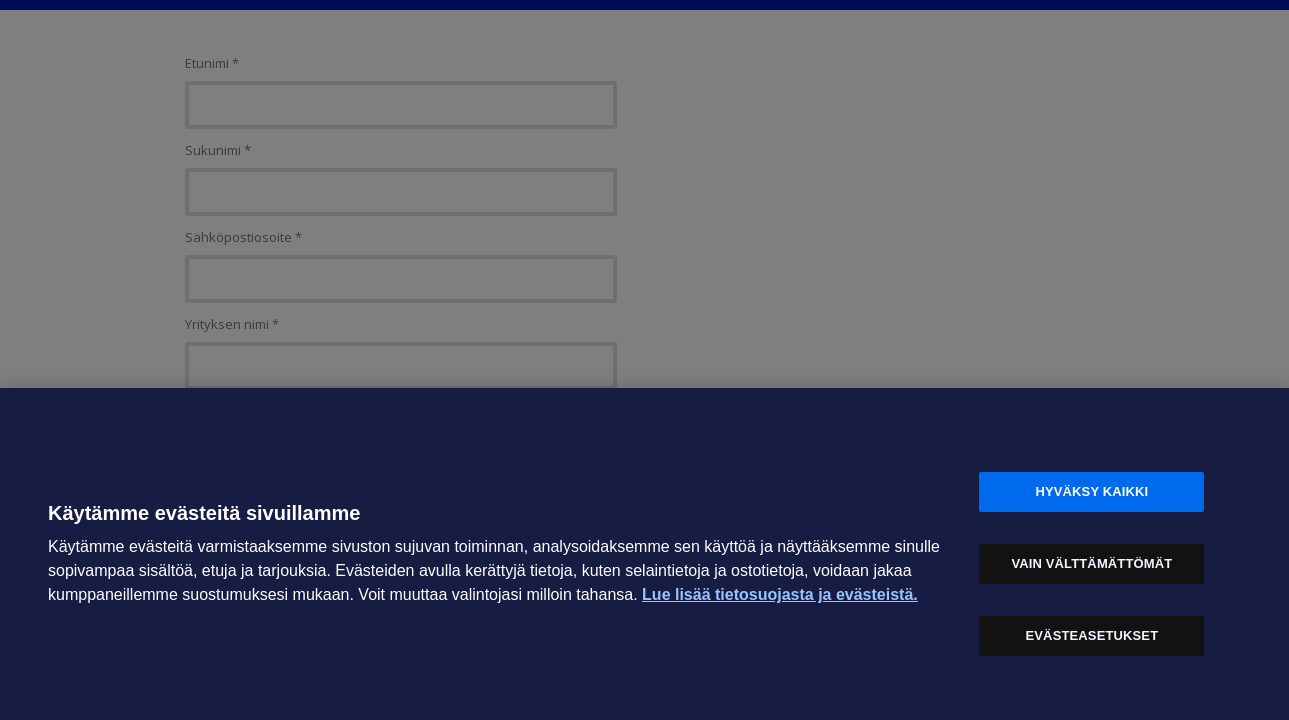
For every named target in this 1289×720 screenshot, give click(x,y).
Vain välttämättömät (1091, 563)
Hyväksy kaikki (1091, 491)
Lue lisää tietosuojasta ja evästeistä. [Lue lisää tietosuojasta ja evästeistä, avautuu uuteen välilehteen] (780, 594)
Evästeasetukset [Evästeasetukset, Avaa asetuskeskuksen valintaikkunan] (1092, 635)
